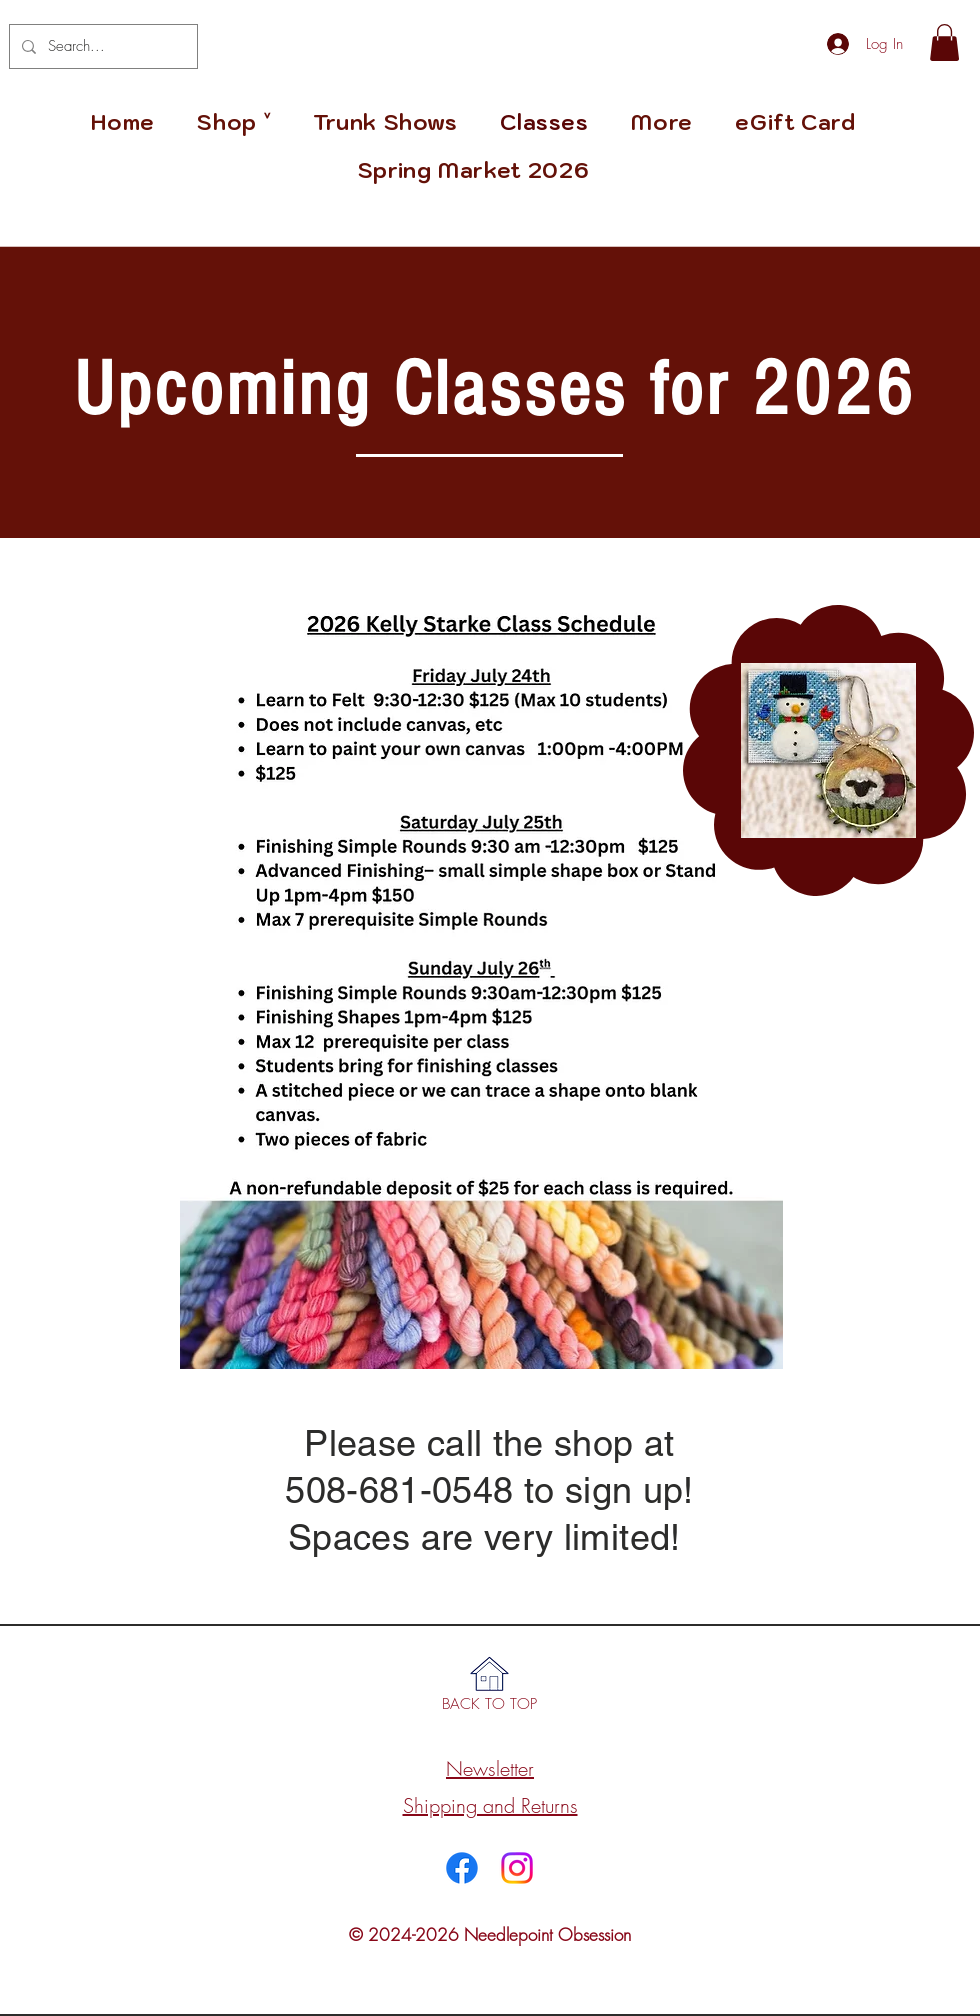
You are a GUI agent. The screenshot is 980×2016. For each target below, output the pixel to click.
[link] (944, 42)
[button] (662, 122)
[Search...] (101, 46)
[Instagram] (517, 1868)
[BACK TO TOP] (489, 1704)
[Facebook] (462, 1868)
